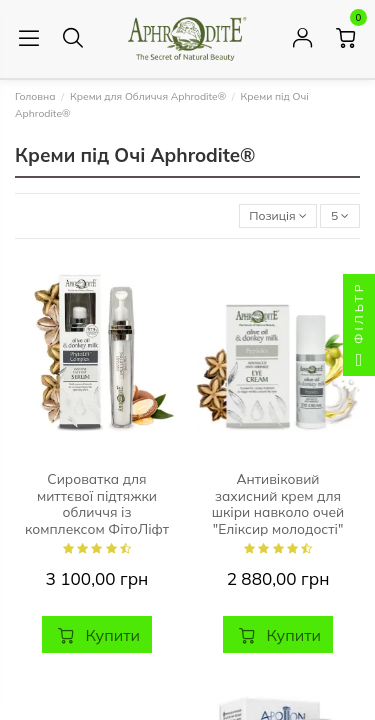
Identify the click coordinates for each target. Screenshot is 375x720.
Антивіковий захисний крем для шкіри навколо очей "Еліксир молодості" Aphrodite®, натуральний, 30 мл (278, 519)
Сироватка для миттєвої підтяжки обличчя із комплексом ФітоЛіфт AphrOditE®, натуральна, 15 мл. (97, 519)
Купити (97, 635)
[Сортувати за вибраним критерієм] (278, 216)
